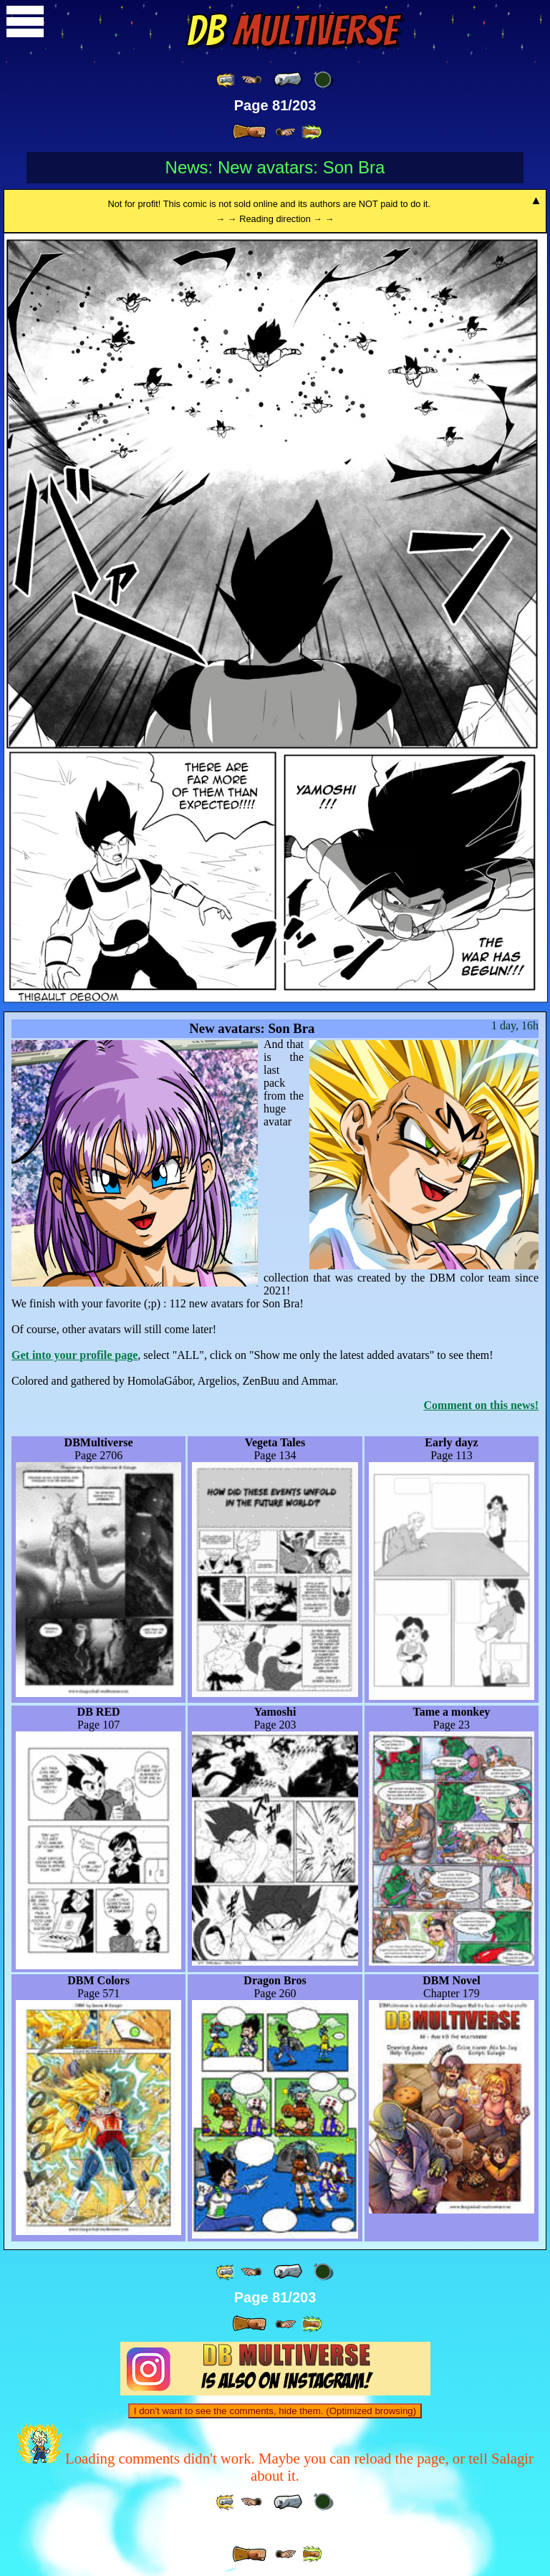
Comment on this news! (481, 1405)
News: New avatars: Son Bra (275, 167)
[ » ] (249, 132)
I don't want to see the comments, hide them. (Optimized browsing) (275, 2411)
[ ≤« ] (251, 80)
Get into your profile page (74, 1355)
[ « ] (287, 79)
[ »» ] (311, 132)
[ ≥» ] (285, 132)
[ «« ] (226, 80)
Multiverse (292, 31)
